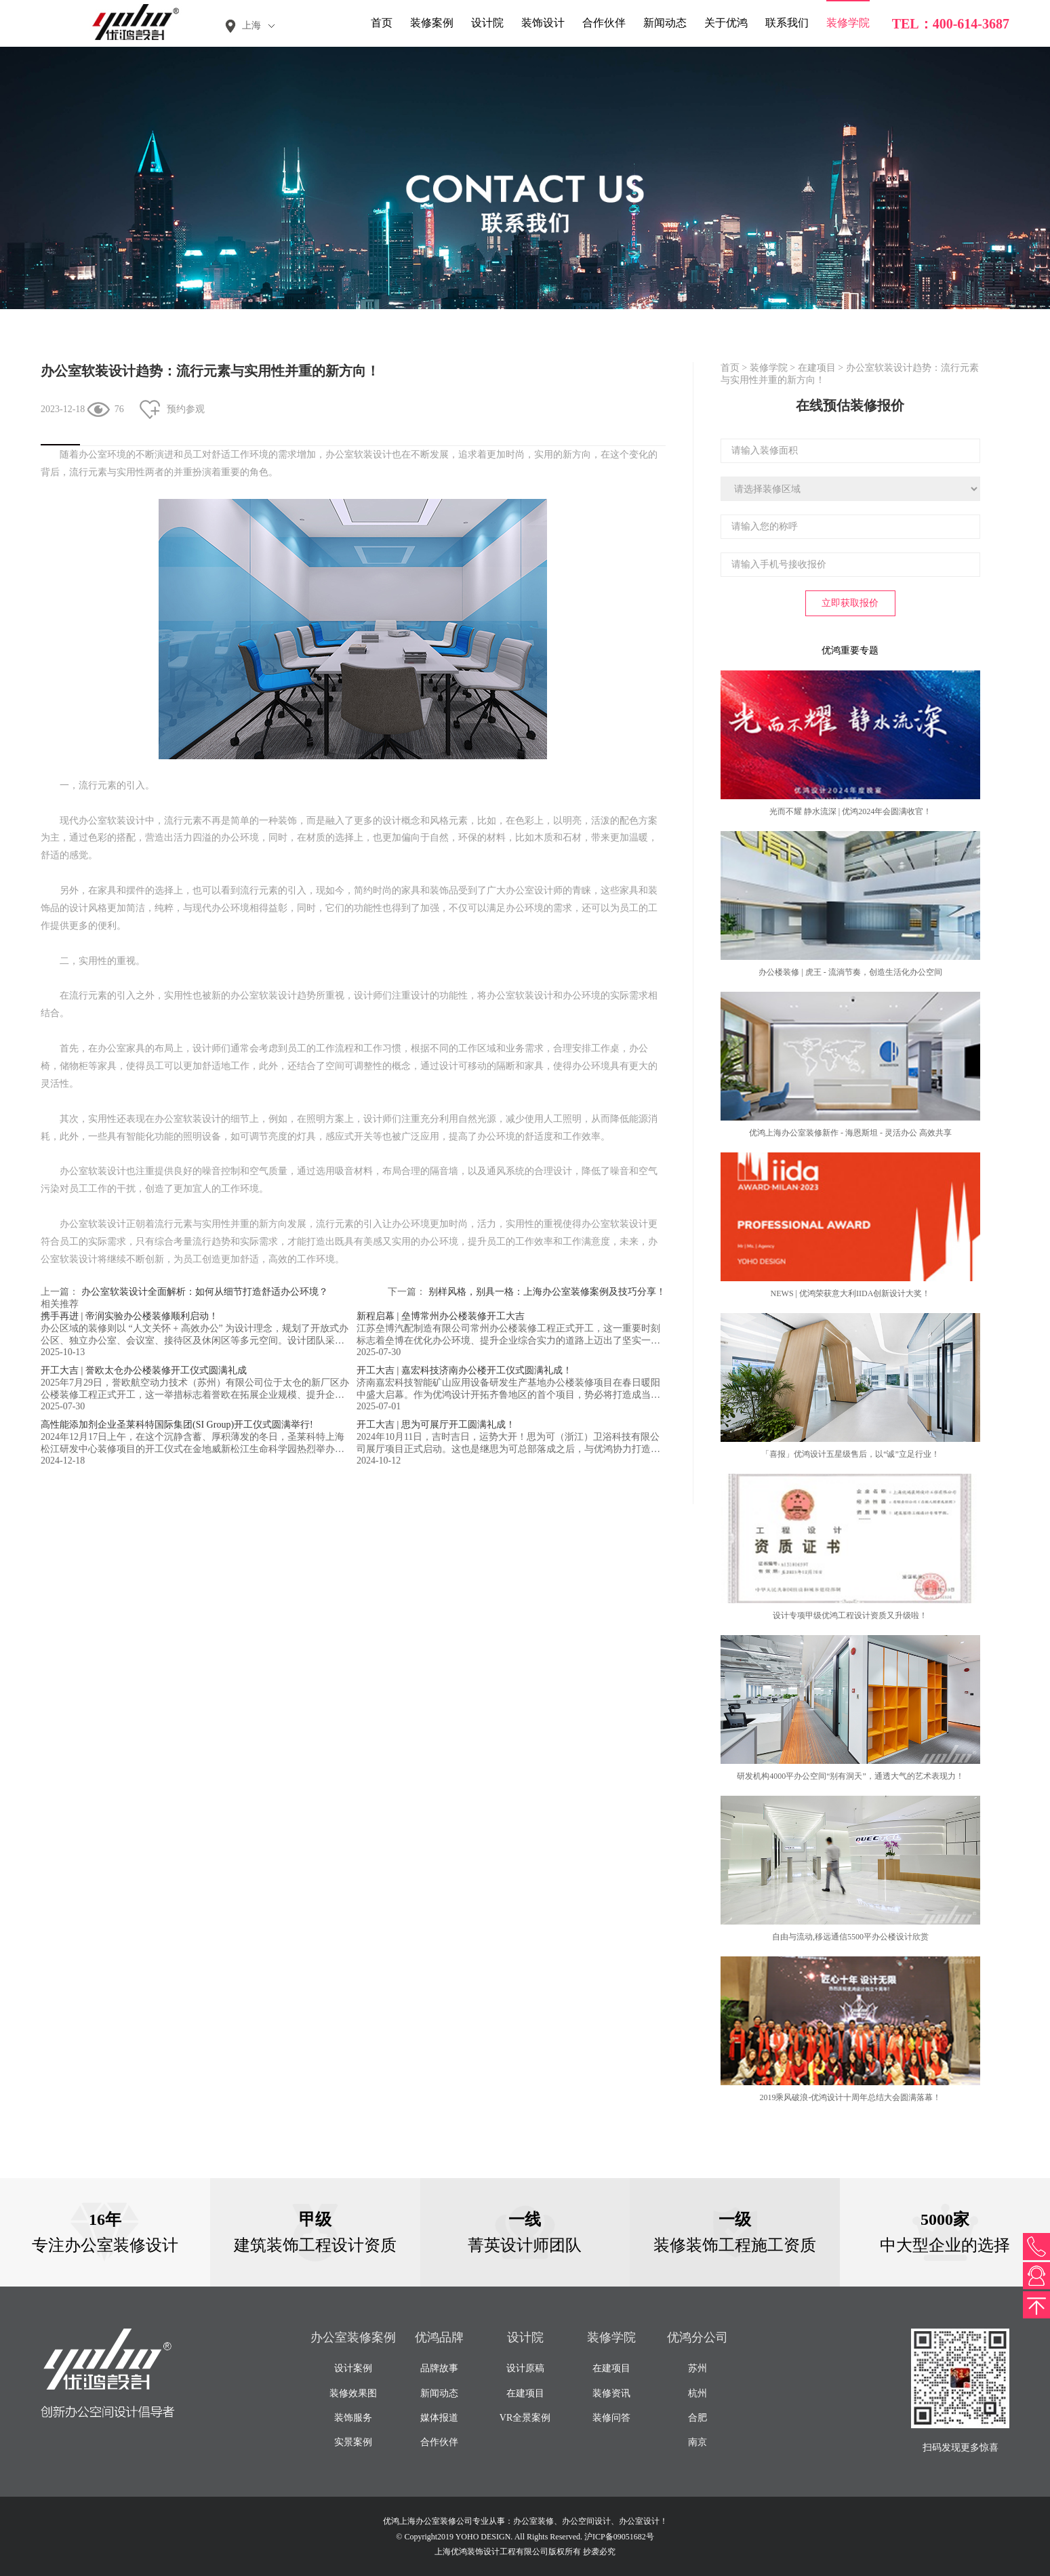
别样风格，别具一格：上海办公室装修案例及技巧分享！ (547, 1292)
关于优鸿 (726, 22)
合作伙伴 (604, 22)
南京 (697, 2442)
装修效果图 (353, 2393)
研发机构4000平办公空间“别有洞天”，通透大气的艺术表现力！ (850, 1776)
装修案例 (431, 22)
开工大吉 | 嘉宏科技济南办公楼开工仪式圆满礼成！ (464, 1370)
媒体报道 (439, 2418)
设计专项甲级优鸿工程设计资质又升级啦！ (850, 1615)
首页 (381, 22)
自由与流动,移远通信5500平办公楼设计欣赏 (850, 1936)
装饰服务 (353, 2418)
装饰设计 (543, 22)
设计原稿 (525, 2368)
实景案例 (353, 2442)
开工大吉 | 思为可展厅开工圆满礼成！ (436, 1425)
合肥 (697, 2418)
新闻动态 (665, 22)
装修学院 (848, 22)
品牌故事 (439, 2368)
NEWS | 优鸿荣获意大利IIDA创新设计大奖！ (851, 1293)
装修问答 (611, 2418)
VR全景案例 (525, 2418)
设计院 (487, 22)
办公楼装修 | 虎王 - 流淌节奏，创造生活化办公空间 (850, 972)
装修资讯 (611, 2393)
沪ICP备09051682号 (619, 2536)
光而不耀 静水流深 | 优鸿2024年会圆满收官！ (850, 811)
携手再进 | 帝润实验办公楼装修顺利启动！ (129, 1316)
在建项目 (817, 368)
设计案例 (353, 2368)
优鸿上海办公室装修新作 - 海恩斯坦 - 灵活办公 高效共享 (850, 1133)
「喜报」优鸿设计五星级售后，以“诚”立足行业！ (850, 1454)
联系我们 (787, 22)
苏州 (697, 2368)
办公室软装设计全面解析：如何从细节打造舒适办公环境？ (204, 1292)
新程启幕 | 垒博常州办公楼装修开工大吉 (441, 1316)
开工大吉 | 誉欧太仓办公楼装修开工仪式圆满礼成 (144, 1370)
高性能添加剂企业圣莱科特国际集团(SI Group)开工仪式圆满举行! (177, 1425)
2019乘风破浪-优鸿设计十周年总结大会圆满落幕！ (850, 2097)
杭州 (697, 2393)
